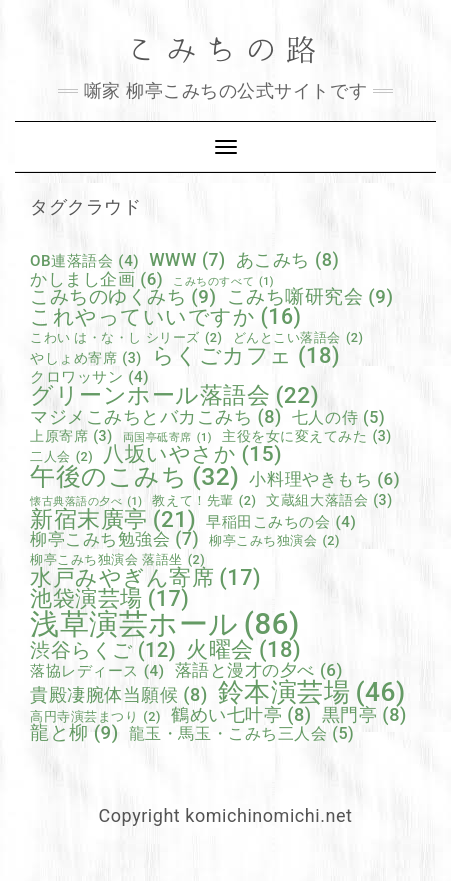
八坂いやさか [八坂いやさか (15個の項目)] (192, 454)
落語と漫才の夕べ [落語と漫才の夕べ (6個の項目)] (259, 670)
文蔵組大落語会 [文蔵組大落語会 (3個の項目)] (329, 500)
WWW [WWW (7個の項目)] (187, 261)
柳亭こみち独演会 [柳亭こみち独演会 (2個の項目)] (274, 541)
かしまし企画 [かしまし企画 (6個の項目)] (96, 279)
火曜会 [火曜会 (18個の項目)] (243, 650)
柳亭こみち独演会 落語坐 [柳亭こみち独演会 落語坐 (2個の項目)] (117, 560)
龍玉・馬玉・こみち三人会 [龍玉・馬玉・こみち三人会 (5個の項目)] (242, 734)
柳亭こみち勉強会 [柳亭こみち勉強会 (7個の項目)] (114, 540)
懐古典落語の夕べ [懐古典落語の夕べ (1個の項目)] (86, 502)
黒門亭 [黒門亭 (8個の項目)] (364, 715)
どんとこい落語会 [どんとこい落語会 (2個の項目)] (298, 338)
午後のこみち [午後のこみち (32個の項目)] (134, 477)
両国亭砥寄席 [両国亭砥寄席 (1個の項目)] (167, 438)
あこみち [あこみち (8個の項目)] (288, 260)
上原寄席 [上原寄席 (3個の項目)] (71, 436)
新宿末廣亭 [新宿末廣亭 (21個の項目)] (113, 519)
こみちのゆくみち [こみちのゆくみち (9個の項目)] (123, 297)
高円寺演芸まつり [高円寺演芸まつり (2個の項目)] (95, 717)
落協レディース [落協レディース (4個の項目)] (97, 671)
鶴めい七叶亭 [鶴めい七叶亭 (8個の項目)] (241, 715)
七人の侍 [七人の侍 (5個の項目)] (338, 418)
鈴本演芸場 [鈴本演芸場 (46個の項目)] (312, 692)
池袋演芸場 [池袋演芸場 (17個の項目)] (109, 599)
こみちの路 (226, 50)
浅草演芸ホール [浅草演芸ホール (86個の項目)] (165, 624)
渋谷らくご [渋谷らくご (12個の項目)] (103, 651)
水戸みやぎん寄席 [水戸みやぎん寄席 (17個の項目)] (145, 578)
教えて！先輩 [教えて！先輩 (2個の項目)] (204, 501)
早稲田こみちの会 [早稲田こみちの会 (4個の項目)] (281, 522)
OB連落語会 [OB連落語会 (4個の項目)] (84, 261)
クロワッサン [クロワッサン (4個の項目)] (89, 377)
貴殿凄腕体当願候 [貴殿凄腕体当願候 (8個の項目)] (119, 695)
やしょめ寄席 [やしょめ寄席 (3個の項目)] (86, 358)
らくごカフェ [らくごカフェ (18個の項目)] (246, 356)
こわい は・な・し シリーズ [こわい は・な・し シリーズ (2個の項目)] (126, 338)
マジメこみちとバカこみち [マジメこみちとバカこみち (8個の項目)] (156, 417)
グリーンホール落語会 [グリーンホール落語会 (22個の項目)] (174, 396)
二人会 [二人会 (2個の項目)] (61, 457)
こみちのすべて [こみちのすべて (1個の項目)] (223, 282)
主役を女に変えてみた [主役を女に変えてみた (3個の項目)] (307, 436)
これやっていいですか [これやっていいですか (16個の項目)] (166, 316)
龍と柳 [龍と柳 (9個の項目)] (74, 733)
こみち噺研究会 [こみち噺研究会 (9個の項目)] (310, 297)
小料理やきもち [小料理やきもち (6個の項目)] (324, 479)
